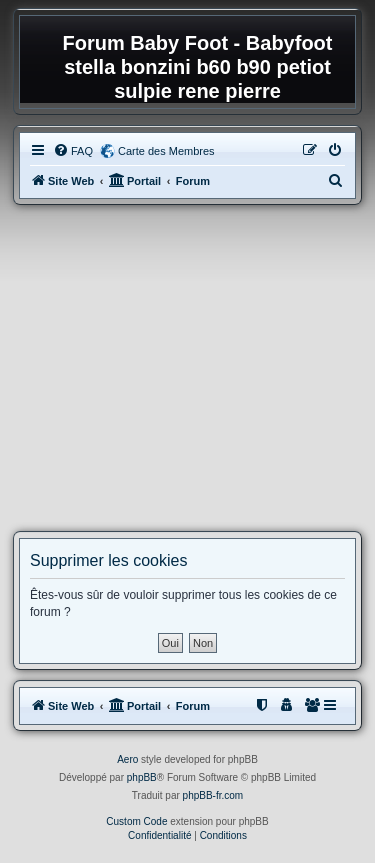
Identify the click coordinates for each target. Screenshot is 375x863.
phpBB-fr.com (213, 795)
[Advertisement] (187, 368)
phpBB (142, 777)
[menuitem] (73, 151)
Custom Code (136, 821)
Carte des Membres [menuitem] (166, 151)
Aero (127, 759)
